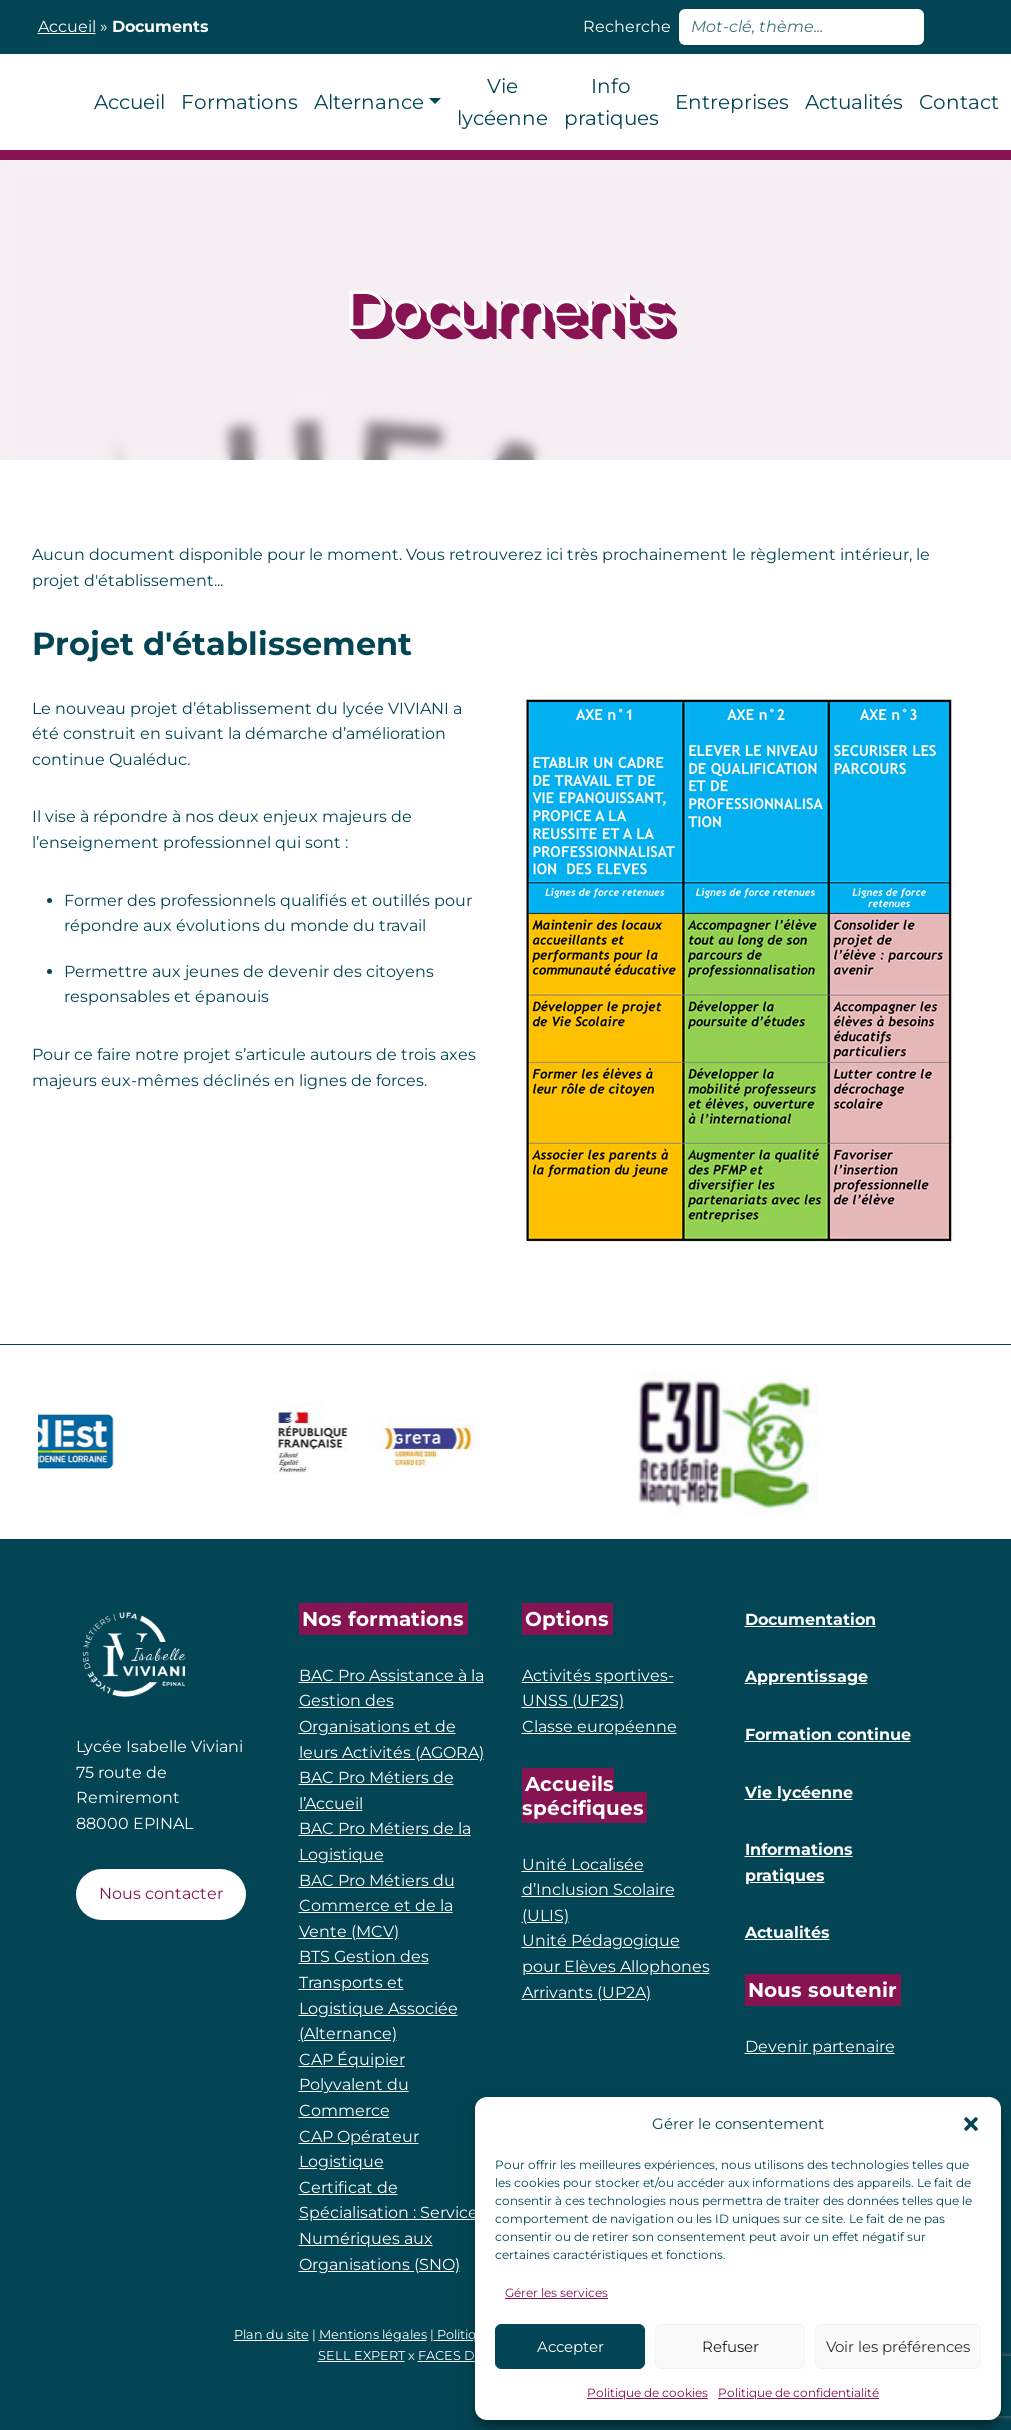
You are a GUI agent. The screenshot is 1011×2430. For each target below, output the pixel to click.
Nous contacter (161, 1893)
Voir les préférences (898, 2346)
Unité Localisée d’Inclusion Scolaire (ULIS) (598, 1890)
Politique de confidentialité (798, 2392)
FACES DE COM (468, 2355)
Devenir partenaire (820, 2046)
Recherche (627, 26)
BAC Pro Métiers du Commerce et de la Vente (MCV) (377, 1906)
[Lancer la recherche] (953, 27)
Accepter (570, 2346)
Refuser (730, 2346)
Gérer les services (556, 2292)
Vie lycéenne (799, 1792)
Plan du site (271, 2334)
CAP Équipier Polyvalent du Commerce (354, 2085)
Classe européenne (599, 1726)
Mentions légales (373, 2334)
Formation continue (828, 1734)
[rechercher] (801, 27)
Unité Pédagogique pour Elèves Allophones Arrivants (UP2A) (616, 1966)
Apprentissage (806, 1676)
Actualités (787, 1932)
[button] (971, 2124)
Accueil (67, 26)
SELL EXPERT (361, 2355)
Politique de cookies (647, 2392)
